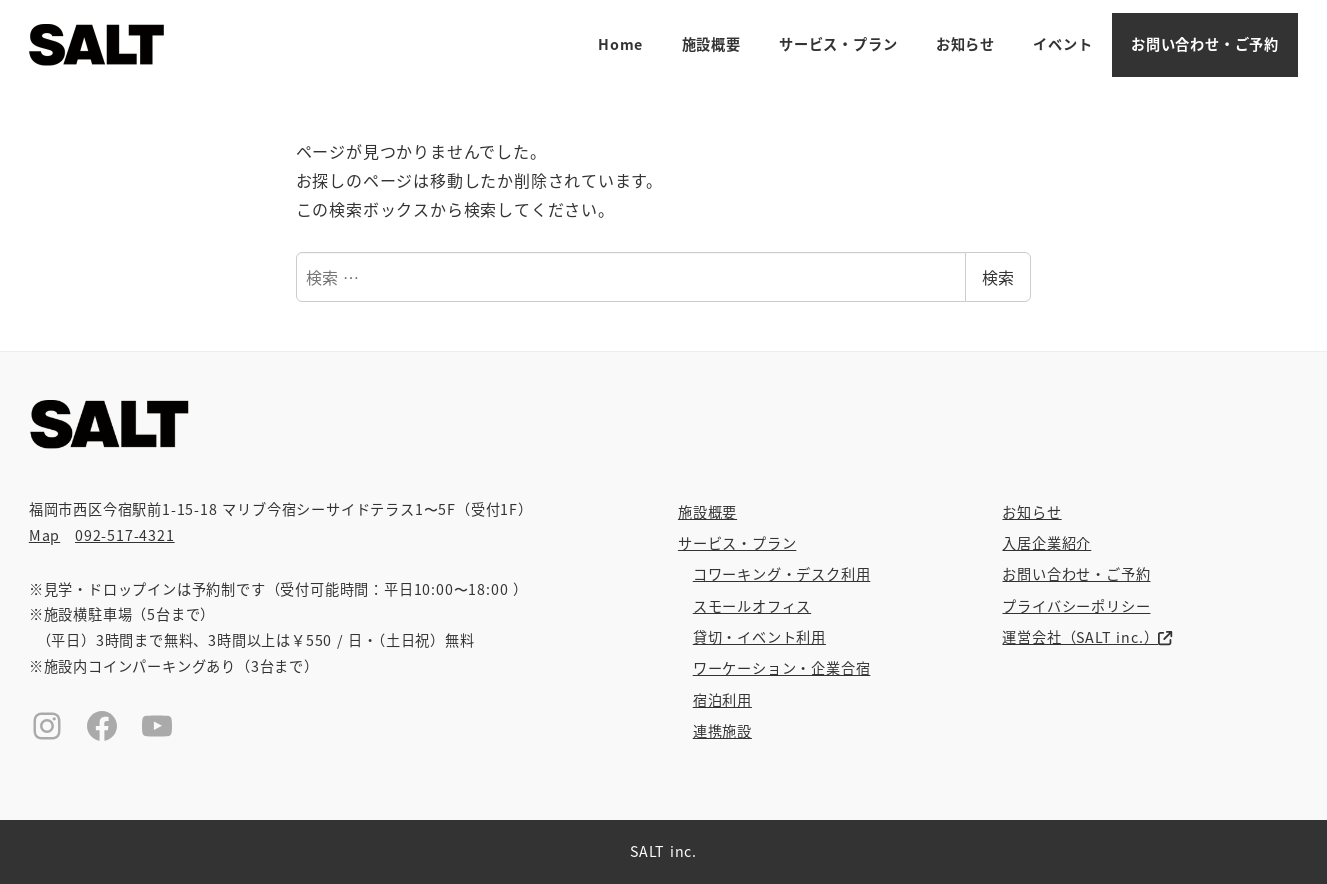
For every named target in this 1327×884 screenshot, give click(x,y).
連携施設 (722, 731)
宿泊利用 (722, 700)
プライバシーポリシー (1076, 606)
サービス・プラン (737, 543)
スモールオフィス (752, 606)
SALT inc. (663, 851)
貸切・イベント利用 (759, 637)
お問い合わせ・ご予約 (1076, 574)
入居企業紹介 (1046, 543)
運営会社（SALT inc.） (1087, 637)
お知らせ (1031, 512)
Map (44, 535)
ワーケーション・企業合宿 (782, 668)
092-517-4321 (125, 535)
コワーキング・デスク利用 (782, 574)
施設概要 (707, 512)
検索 (998, 277)
